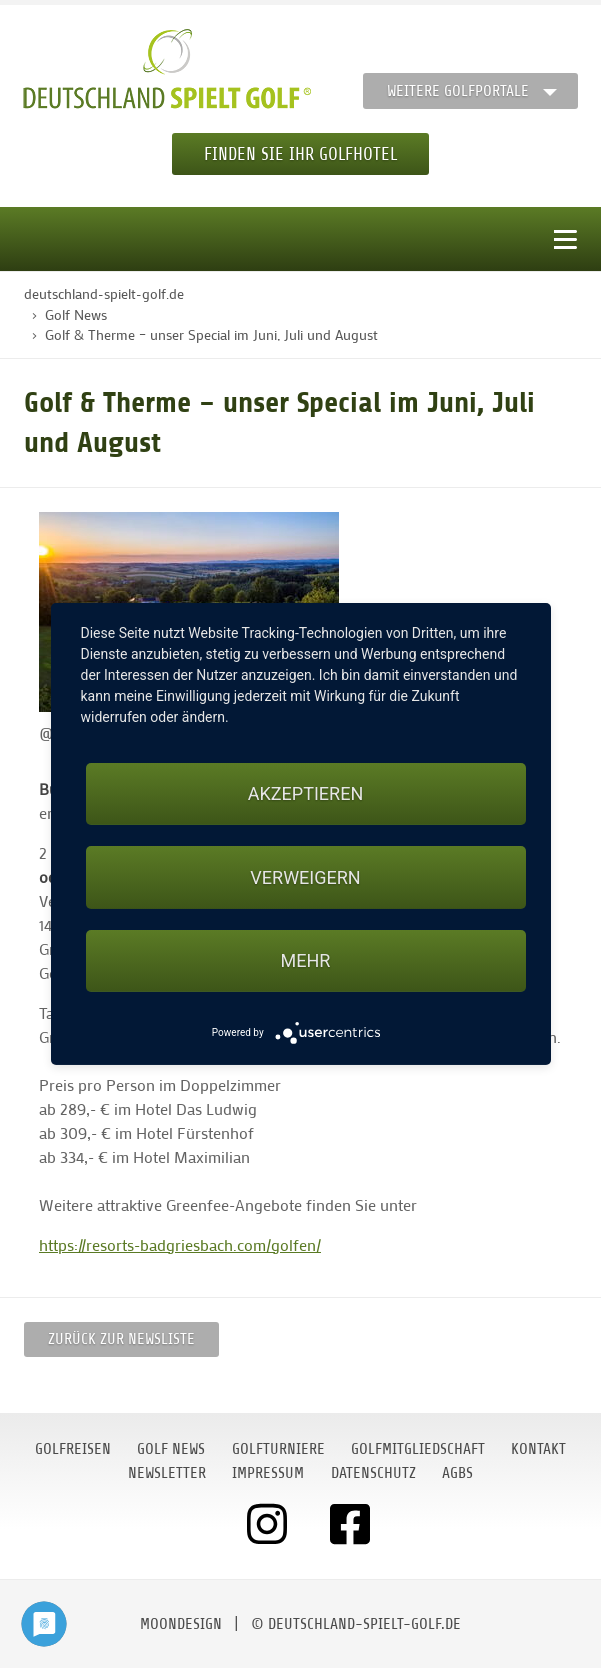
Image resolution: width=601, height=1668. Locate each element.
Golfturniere (278, 1449)
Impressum (268, 1473)
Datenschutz (373, 1473)
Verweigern (305, 877)
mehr (306, 960)
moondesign (181, 1624)
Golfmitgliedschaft (418, 1449)
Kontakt (538, 1449)
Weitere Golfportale (458, 91)
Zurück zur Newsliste (121, 1339)
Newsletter (167, 1473)
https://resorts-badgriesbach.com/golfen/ (180, 1244)
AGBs (457, 1473)
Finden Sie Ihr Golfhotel (300, 154)
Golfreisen (73, 1449)
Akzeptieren (305, 793)
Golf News (171, 1449)
